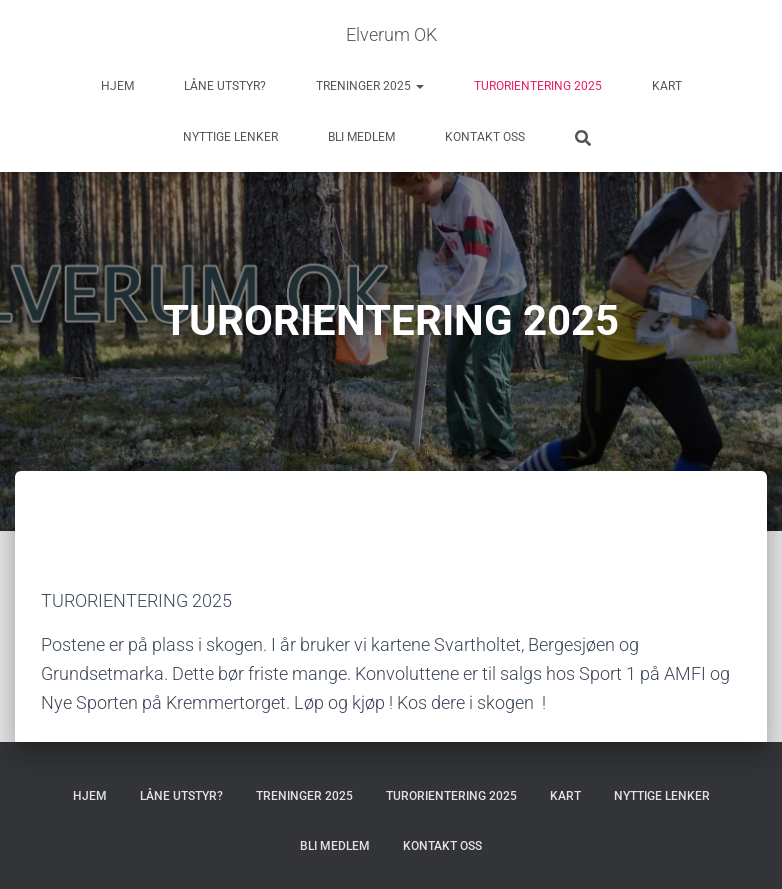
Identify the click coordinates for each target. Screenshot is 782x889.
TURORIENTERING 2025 (538, 86)
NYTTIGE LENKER (230, 137)
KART (667, 86)
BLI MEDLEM (361, 137)
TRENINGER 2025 (370, 86)
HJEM (117, 86)
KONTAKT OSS (485, 137)
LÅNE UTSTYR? (225, 86)
